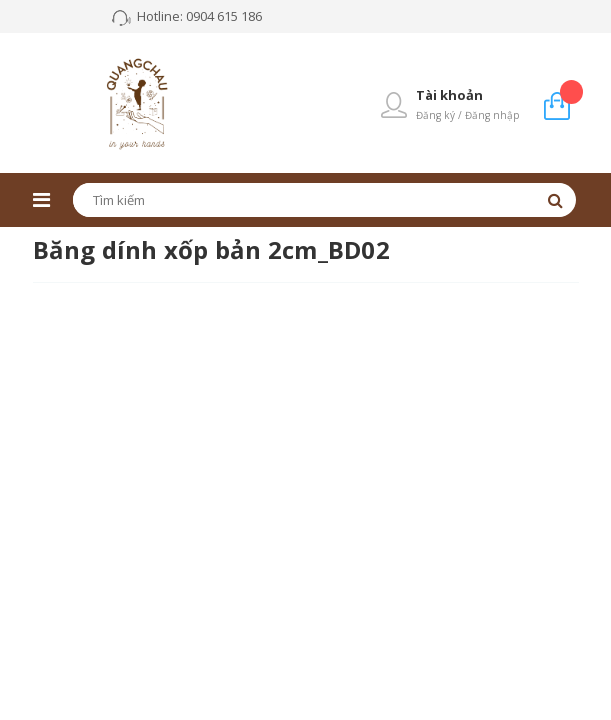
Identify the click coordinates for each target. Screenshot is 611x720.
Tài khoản (449, 95)
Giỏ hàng (571, 91)
